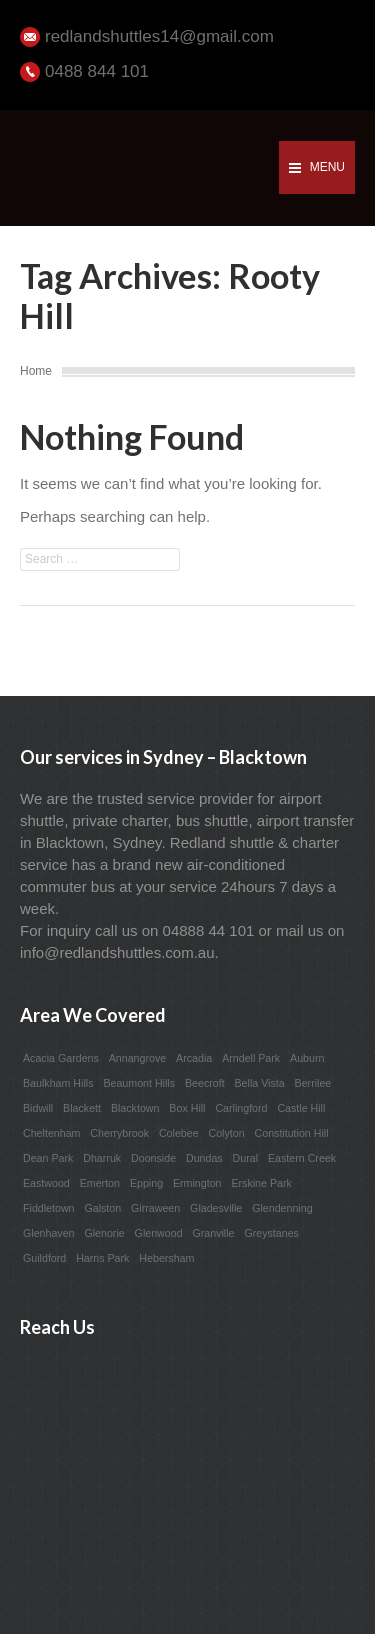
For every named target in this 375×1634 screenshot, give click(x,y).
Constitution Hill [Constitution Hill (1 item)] (292, 1133)
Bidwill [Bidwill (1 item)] (38, 1108)
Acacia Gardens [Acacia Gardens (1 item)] (61, 1058)
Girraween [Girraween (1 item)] (155, 1208)
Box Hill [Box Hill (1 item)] (187, 1108)
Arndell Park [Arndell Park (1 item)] (251, 1058)
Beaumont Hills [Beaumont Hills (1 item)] (139, 1083)
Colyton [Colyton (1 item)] (226, 1133)
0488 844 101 (97, 71)
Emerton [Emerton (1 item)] (100, 1183)
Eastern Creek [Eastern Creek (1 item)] (302, 1158)
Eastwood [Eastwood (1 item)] (46, 1183)
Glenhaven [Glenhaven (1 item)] (49, 1233)
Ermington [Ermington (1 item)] (197, 1183)
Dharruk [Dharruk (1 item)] (102, 1158)
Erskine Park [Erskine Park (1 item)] (261, 1183)
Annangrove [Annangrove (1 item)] (137, 1058)
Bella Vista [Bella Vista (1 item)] (260, 1083)
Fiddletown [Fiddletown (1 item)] (49, 1208)
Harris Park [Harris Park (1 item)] (102, 1258)
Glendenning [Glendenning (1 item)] (282, 1208)
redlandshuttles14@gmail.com (159, 36)
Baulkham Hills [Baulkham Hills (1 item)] (58, 1083)
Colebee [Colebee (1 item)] (179, 1133)
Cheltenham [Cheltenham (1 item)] (51, 1133)
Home (36, 371)
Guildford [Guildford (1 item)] (44, 1258)
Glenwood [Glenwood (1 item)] (159, 1233)
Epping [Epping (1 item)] (146, 1183)
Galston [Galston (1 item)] (102, 1208)
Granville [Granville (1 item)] (213, 1233)
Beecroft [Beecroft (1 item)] (205, 1083)
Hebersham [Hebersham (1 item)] (166, 1258)
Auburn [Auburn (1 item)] (307, 1058)
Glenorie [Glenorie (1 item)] (104, 1233)
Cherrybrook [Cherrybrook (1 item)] (119, 1133)
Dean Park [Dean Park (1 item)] (48, 1158)
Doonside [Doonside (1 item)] (153, 1158)
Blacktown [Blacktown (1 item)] (135, 1108)
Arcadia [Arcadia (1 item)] (194, 1058)
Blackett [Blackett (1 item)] (82, 1108)
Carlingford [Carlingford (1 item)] (241, 1108)
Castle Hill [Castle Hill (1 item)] (301, 1108)
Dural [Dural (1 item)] (245, 1158)
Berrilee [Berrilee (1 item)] (313, 1083)
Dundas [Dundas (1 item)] (204, 1158)
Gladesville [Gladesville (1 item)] (216, 1208)
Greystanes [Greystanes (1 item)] (271, 1233)
